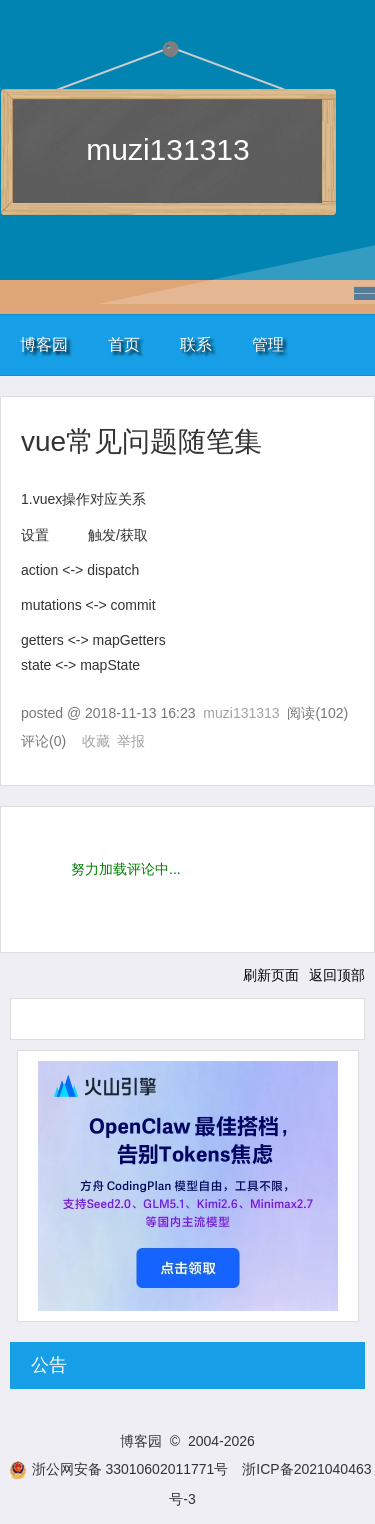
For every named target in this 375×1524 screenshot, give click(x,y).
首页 (124, 344)
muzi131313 (167, 149)
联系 (196, 344)
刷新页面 (271, 975)
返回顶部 (337, 975)
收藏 (96, 741)
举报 (131, 741)
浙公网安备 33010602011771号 (119, 1469)
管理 (268, 344)
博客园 (44, 344)
